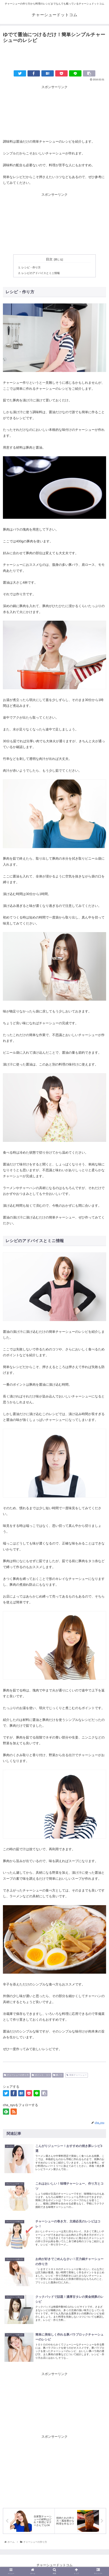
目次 (49, 259)
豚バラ (58, 2076)
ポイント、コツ (41, 2076)
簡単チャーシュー (77, 2076)
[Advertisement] (54, 55)
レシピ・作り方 (32, 267)
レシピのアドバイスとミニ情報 (42, 273)
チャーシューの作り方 (16, 2076)
